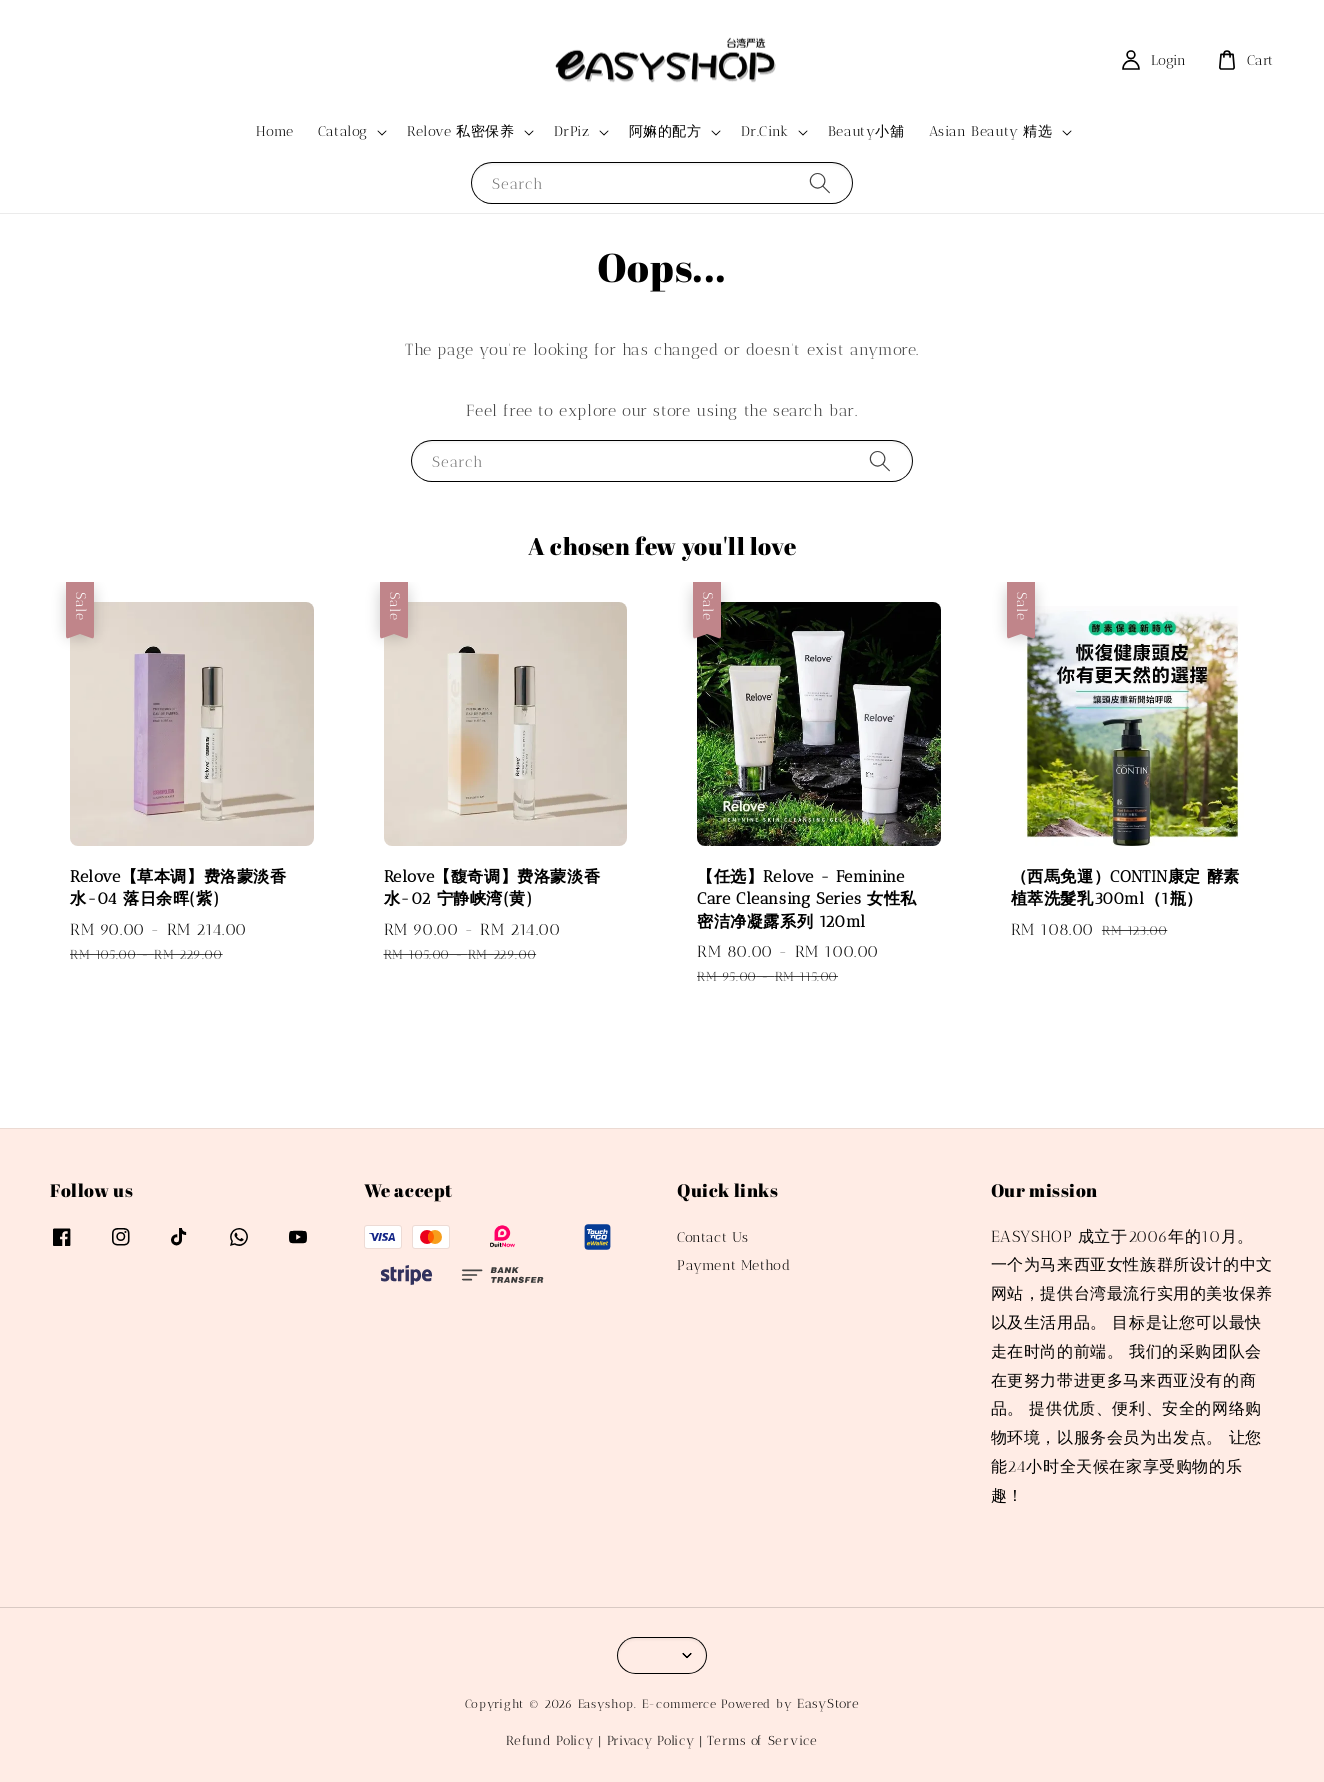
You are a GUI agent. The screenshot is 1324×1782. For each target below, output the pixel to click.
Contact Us (713, 1237)
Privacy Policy (651, 1740)
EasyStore (828, 1703)
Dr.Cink (765, 131)
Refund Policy (549, 1740)
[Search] (820, 182)
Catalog (343, 131)
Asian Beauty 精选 (991, 131)
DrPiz (572, 131)
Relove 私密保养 (461, 131)
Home (274, 131)
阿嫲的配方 (665, 131)
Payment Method (733, 1265)
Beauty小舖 (866, 131)
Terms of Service (762, 1740)
